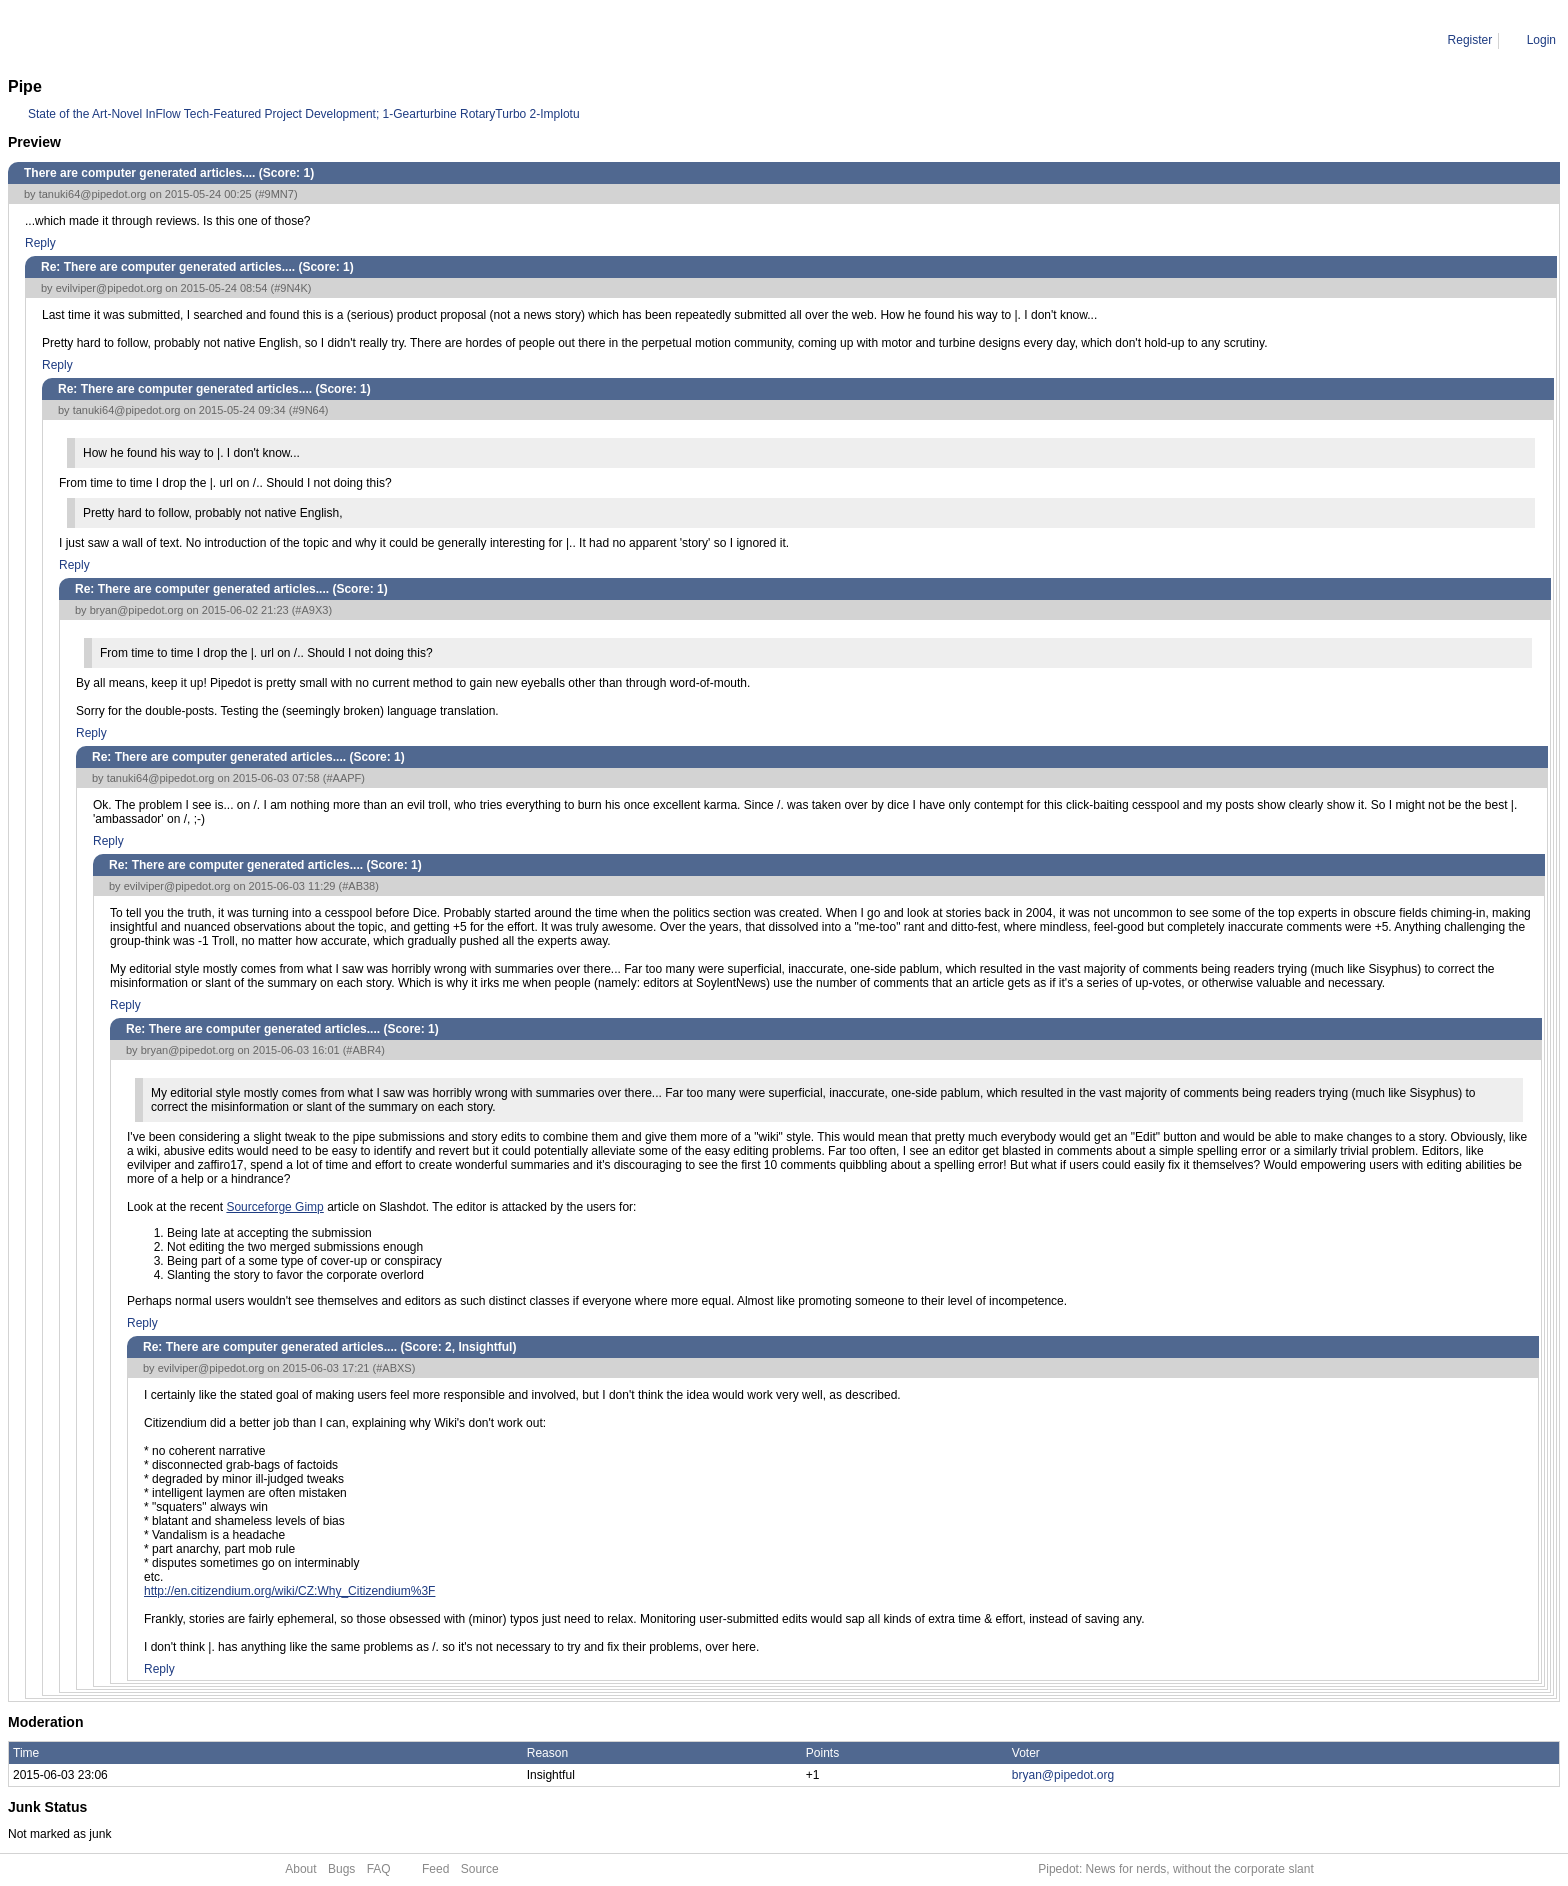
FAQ (379, 1869)
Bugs (341, 1869)
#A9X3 (311, 610)
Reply (40, 243)
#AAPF (343, 778)
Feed (435, 1869)
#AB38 (358, 886)
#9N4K (291, 288)
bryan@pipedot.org (137, 610)
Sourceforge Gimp (274, 1207)
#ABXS (393, 1368)
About (300, 1869)
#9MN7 (275, 194)
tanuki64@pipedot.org (93, 194)
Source (480, 1869)
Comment (110, 40)
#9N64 (308, 410)
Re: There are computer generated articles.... (269, 40)
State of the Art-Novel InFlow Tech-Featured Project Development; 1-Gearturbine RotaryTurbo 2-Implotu (304, 114)
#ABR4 (363, 1050)
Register (1470, 40)
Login (1541, 40)
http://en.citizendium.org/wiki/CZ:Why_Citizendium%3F (289, 1591)
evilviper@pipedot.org (109, 288)
